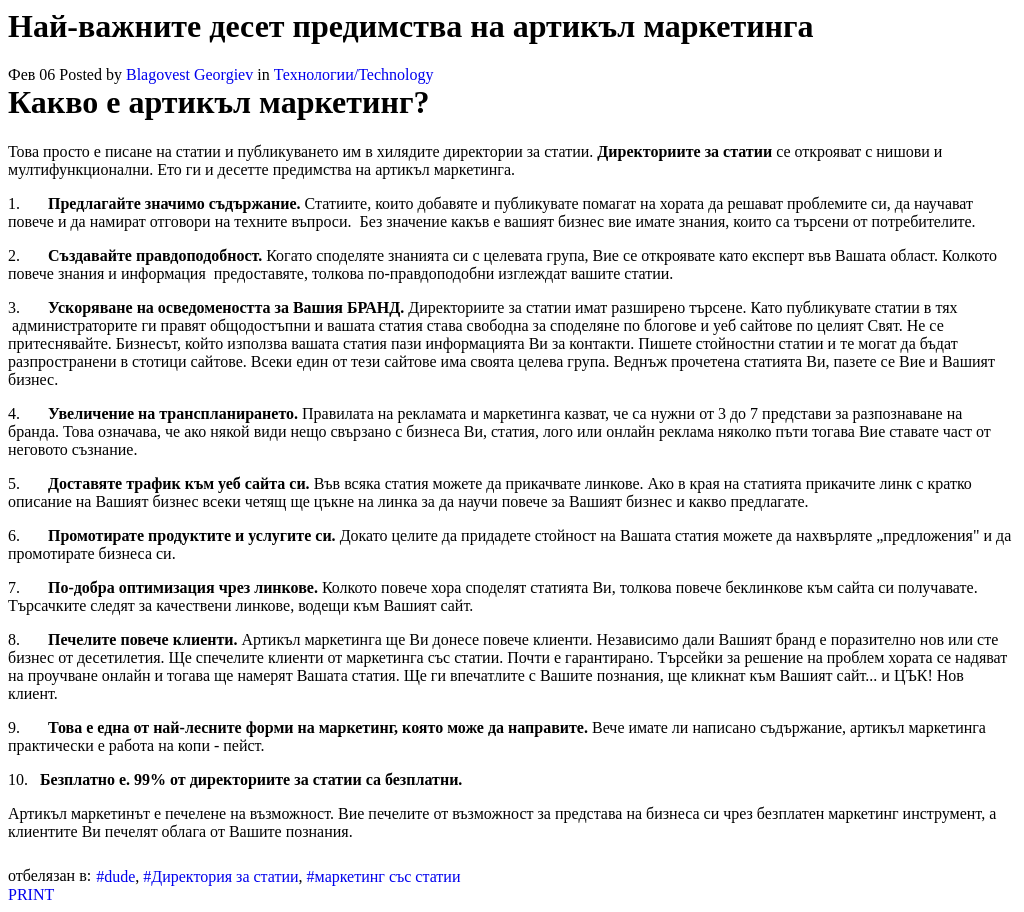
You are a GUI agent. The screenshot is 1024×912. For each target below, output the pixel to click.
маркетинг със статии (388, 876)
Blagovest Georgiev (189, 74)
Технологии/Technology (354, 74)
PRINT (31, 894)
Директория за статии (224, 876)
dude (119, 876)
